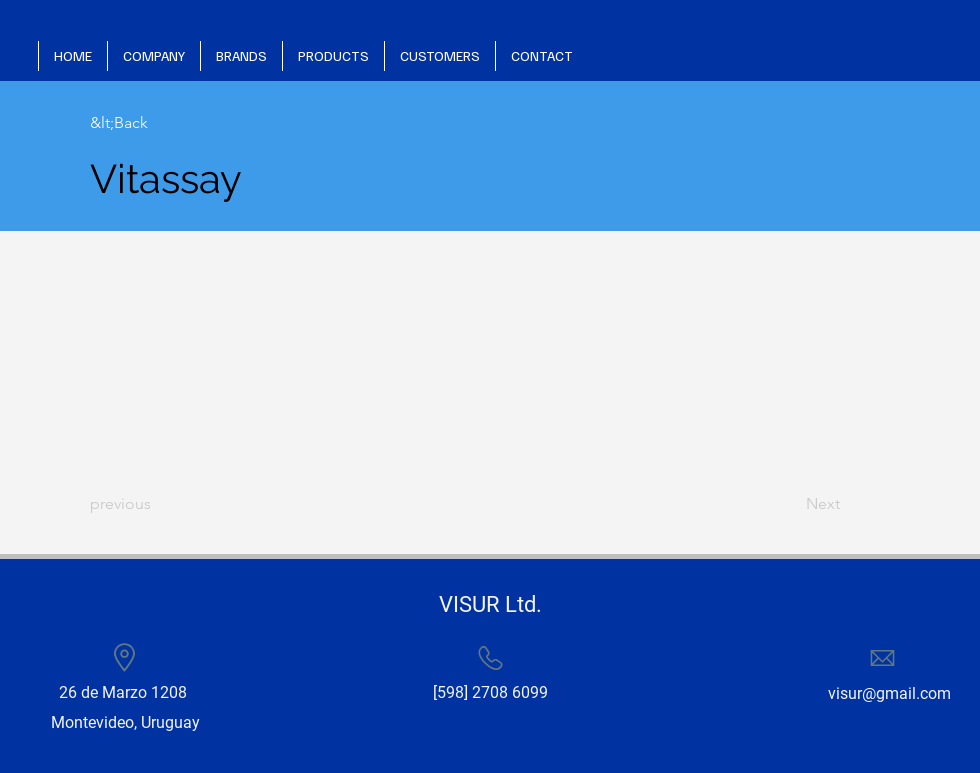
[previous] (155, 504)
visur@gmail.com (889, 693)
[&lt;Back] (155, 123)
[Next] (790, 504)
